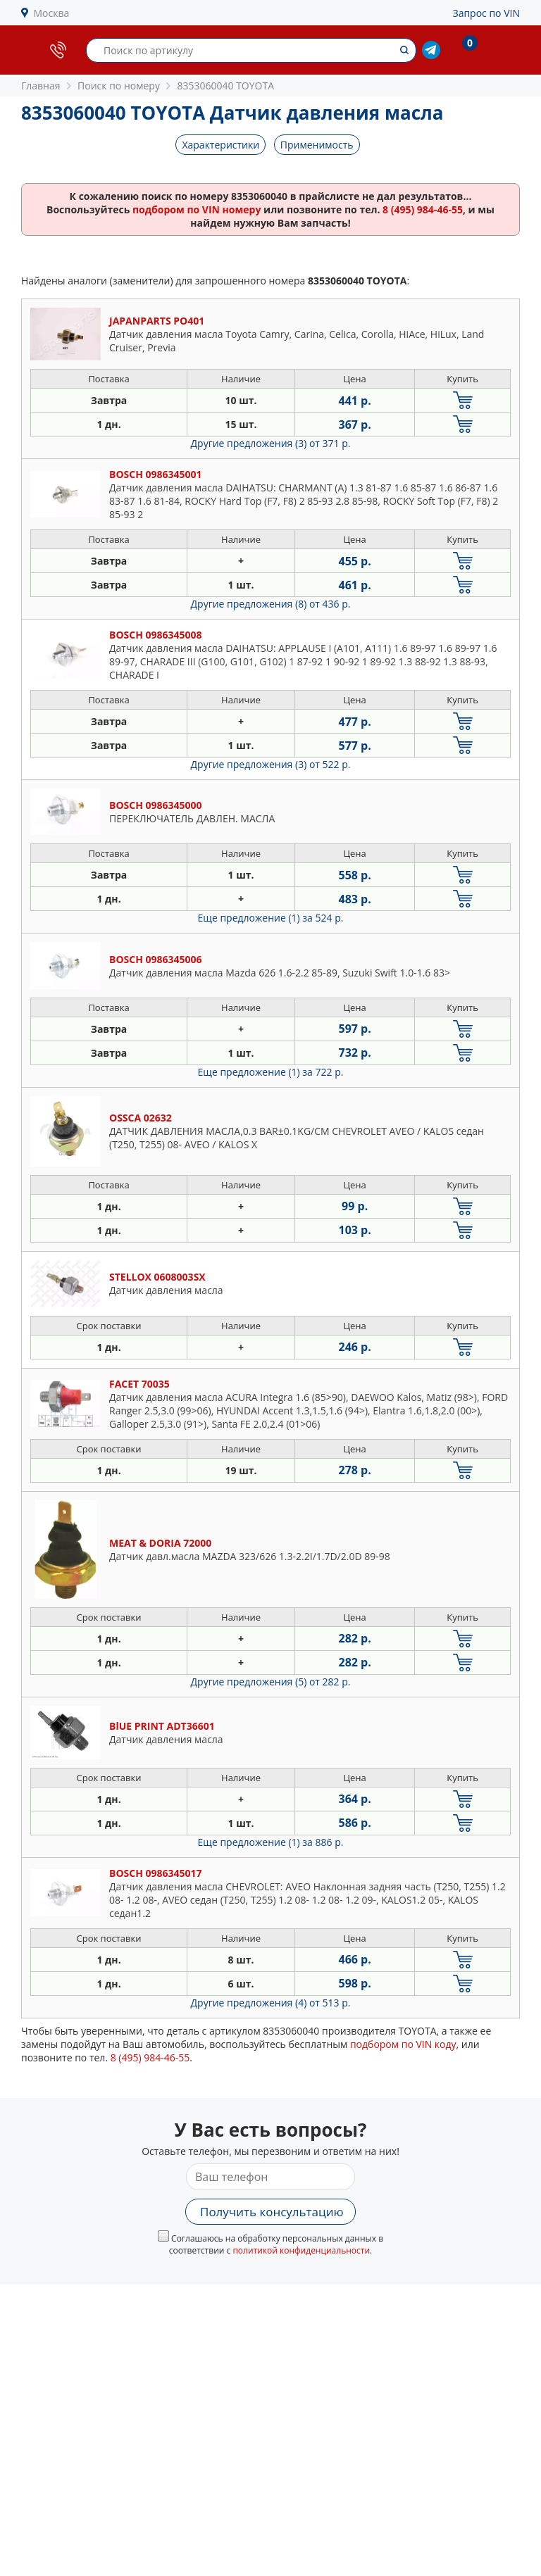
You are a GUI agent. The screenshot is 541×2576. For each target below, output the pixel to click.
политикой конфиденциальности (301, 2250)
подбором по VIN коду (403, 2044)
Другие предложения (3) (271, 443)
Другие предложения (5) (271, 1681)
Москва (52, 13)
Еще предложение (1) (271, 917)
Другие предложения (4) (271, 2002)
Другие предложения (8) (271, 603)
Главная (41, 85)
